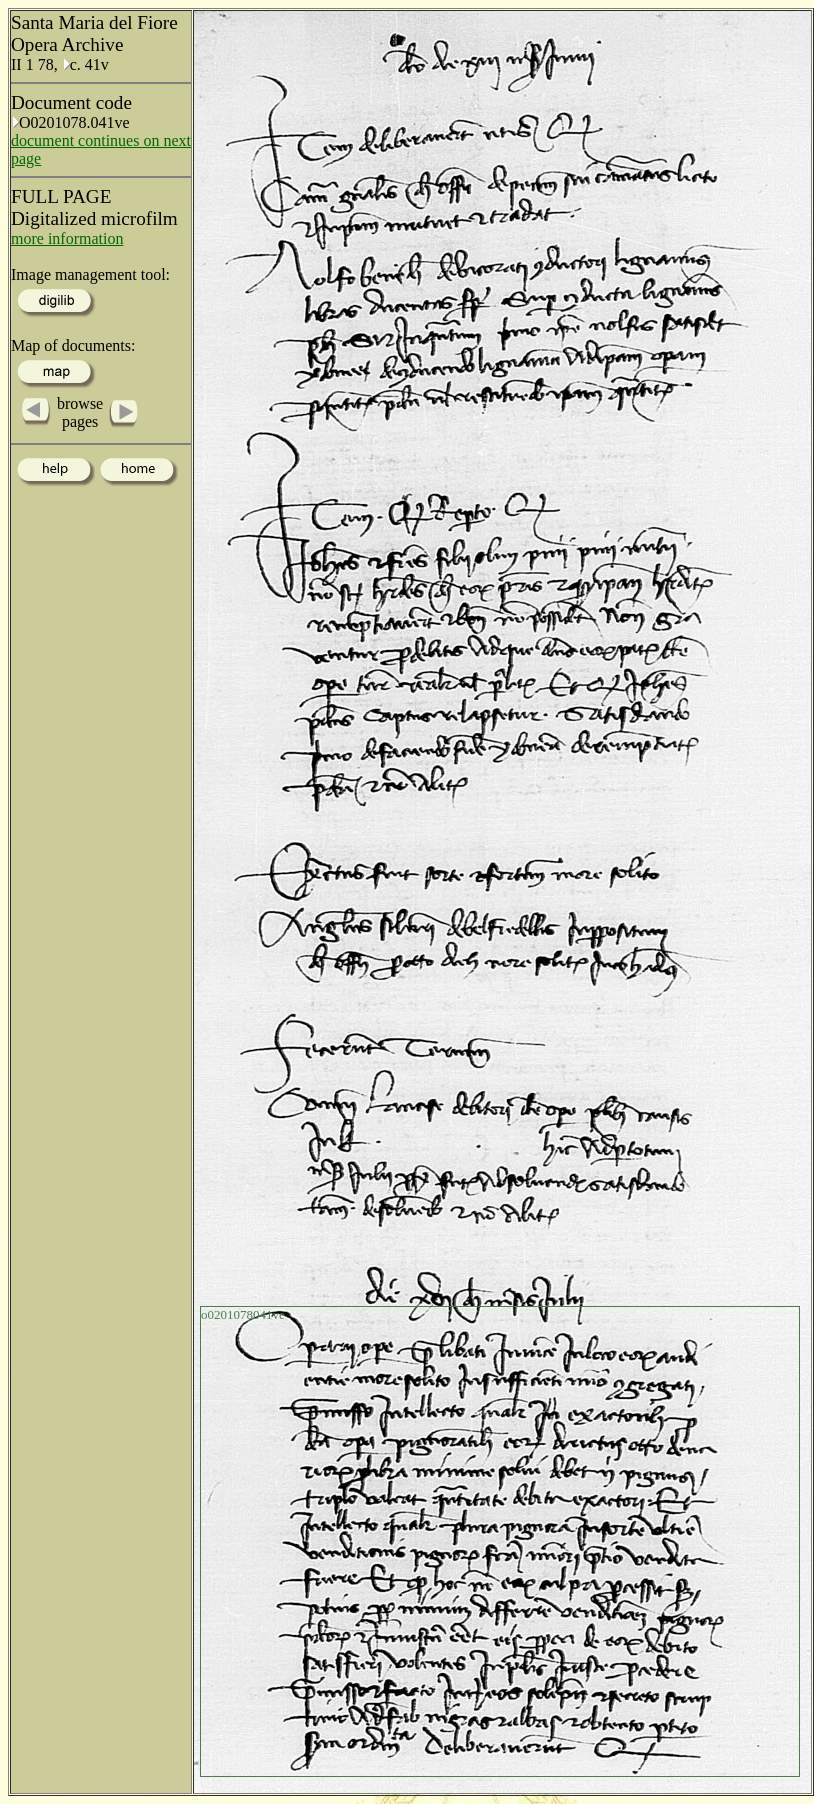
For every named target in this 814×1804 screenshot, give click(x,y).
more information (67, 238)
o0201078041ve (243, 1314)
